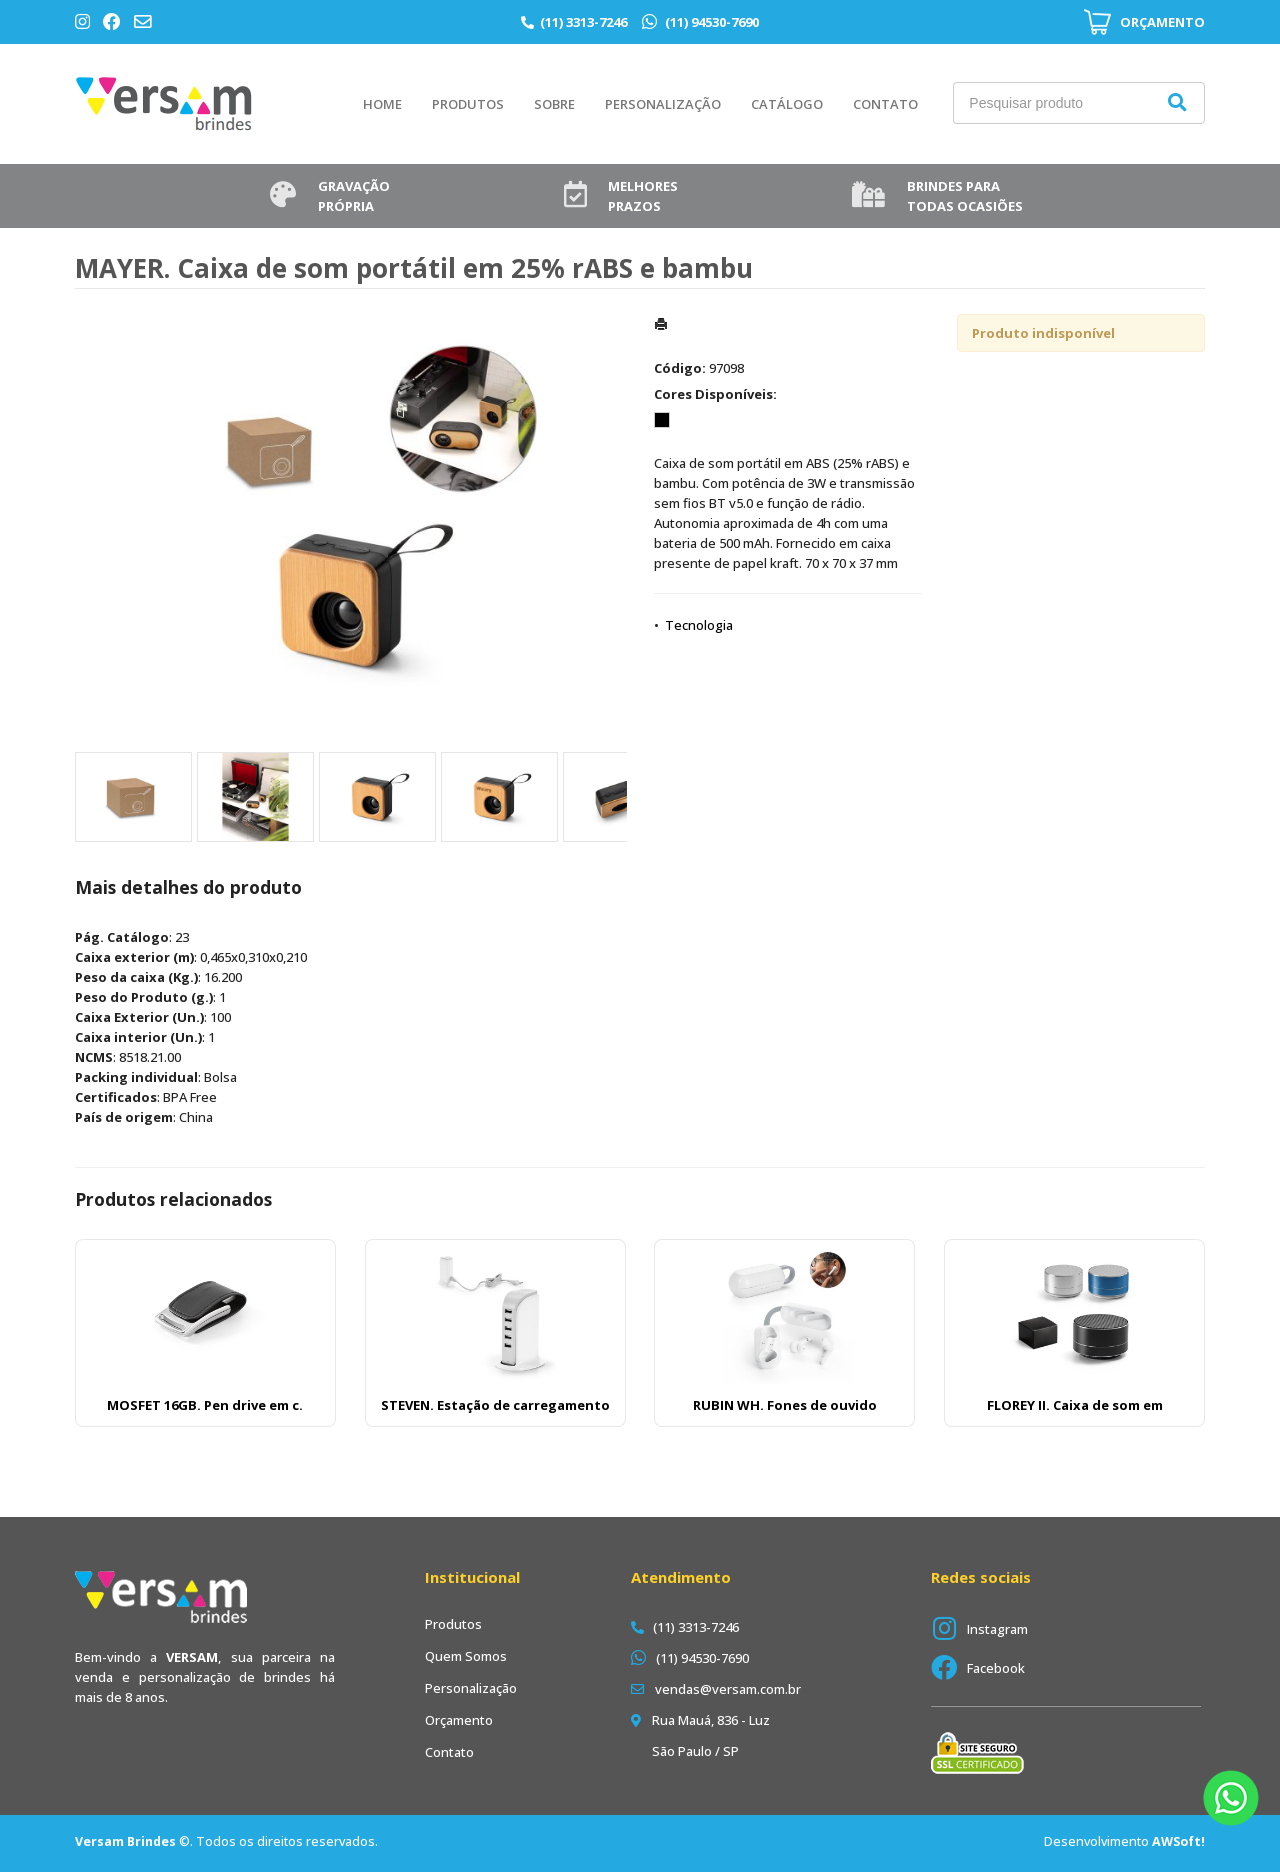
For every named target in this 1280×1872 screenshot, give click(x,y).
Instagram (997, 1629)
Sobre (554, 104)
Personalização (663, 104)
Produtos (468, 104)
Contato (885, 104)
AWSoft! (1178, 1841)
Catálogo (787, 104)
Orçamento (459, 1720)
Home (382, 104)
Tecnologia (699, 625)
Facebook (996, 1668)
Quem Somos (466, 1656)
